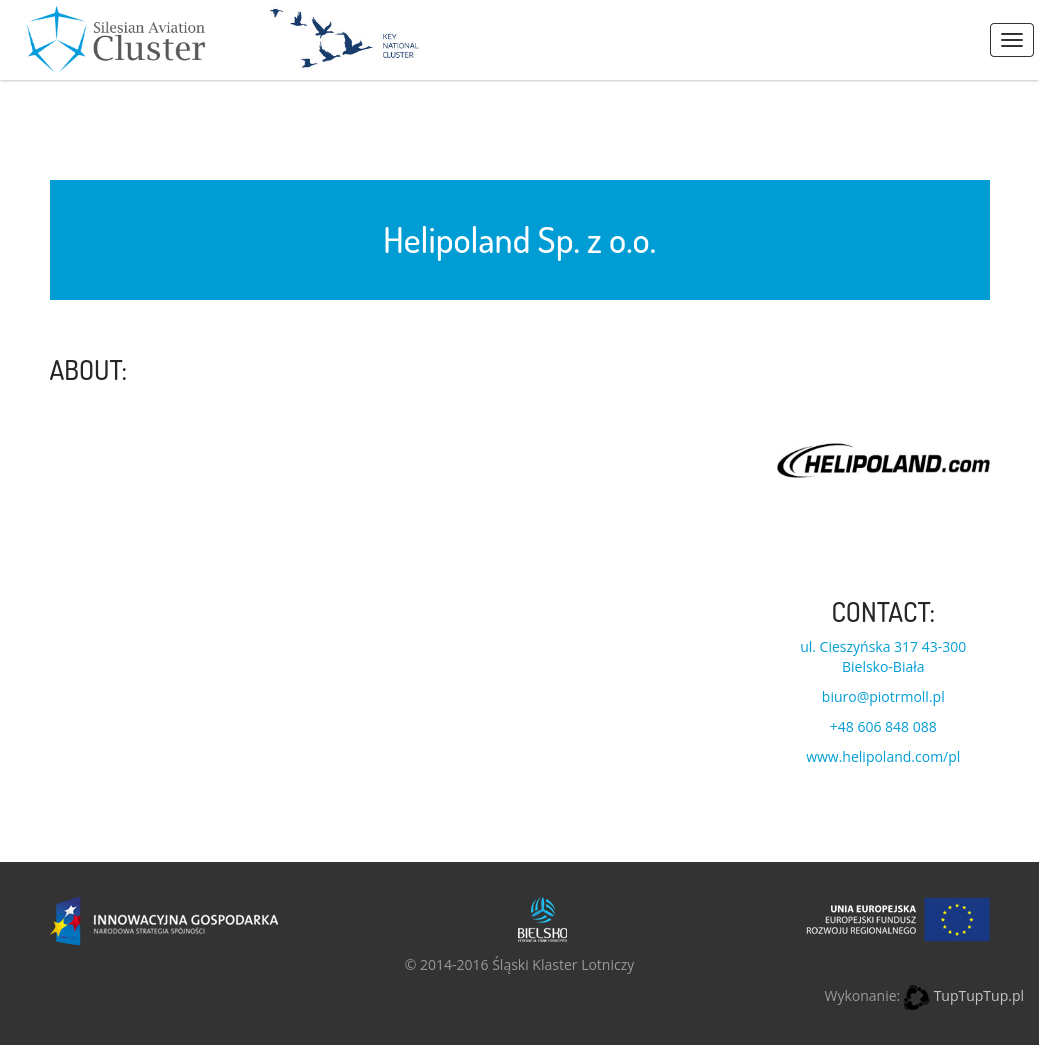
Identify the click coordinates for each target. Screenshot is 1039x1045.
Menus (1012, 40)
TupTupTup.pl (979, 995)
